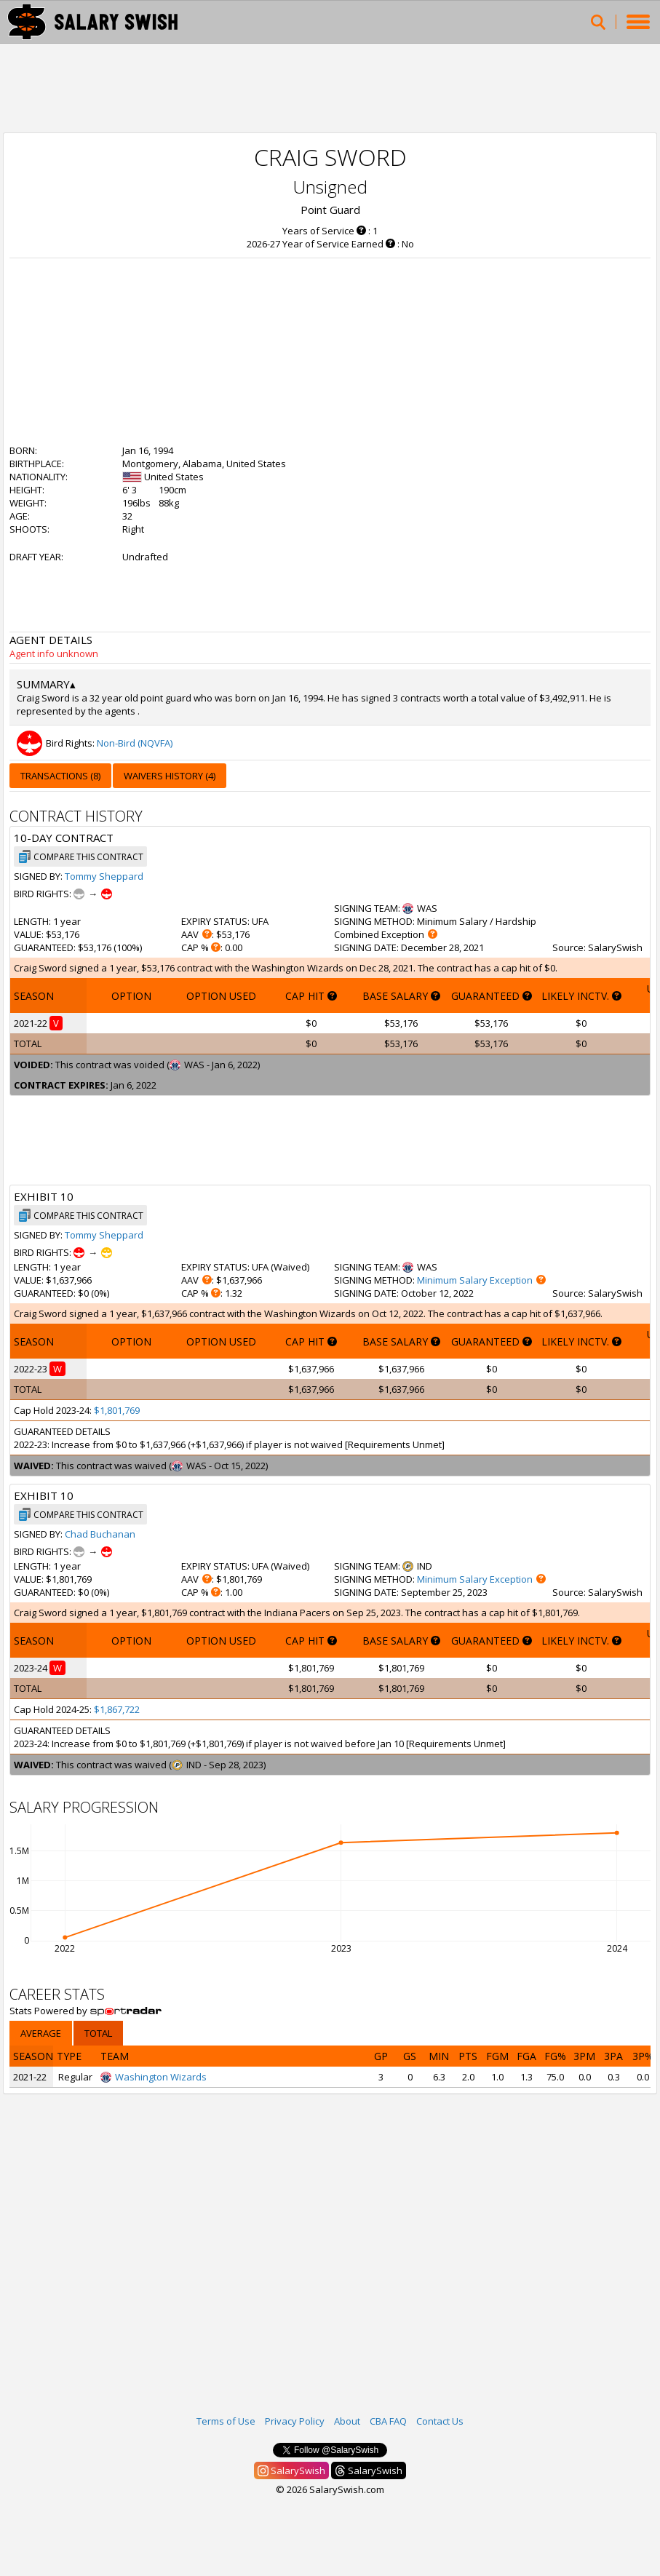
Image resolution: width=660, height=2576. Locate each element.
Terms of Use (225, 2421)
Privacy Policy (295, 2421)
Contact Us (440, 2421)
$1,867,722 (117, 1709)
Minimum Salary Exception (475, 1280)
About (347, 2421)
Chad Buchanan (100, 1534)
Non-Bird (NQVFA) (134, 743)
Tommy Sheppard (104, 876)
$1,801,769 (117, 1410)
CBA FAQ (388, 2421)
